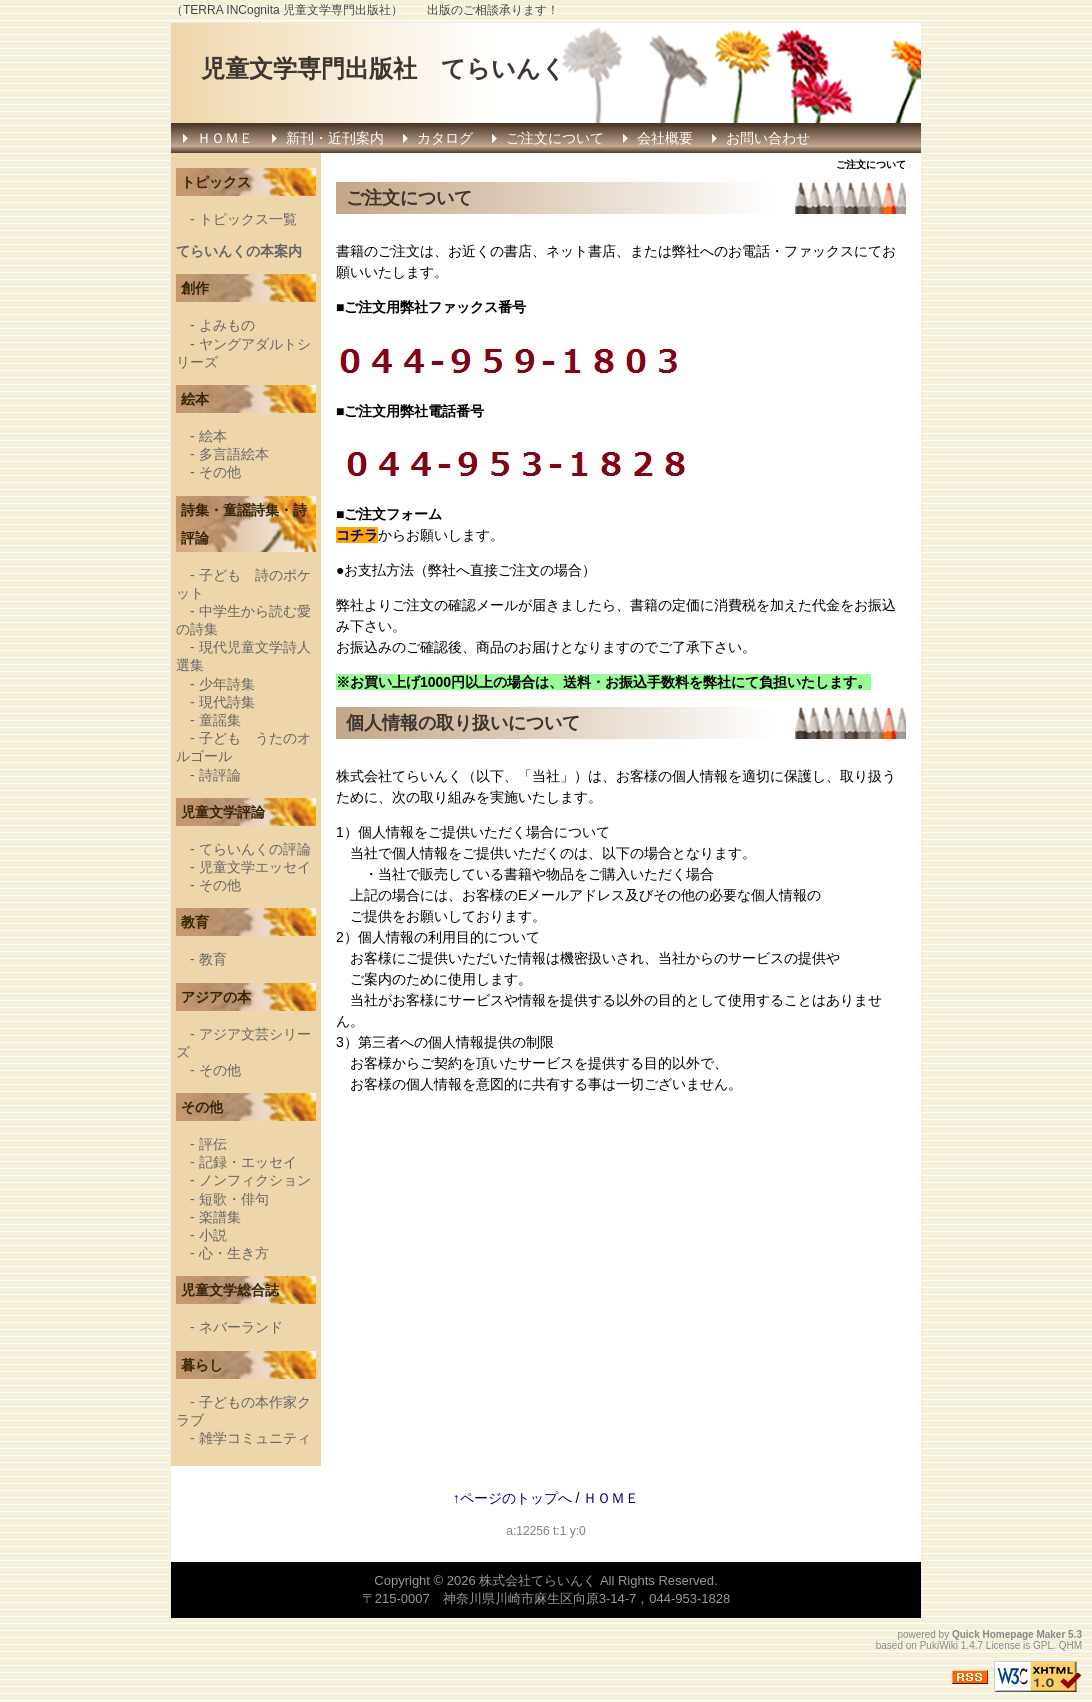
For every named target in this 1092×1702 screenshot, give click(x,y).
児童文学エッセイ (255, 867)
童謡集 (220, 720)
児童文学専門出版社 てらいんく (383, 68)
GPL (1043, 1645)
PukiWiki (939, 1645)
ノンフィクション (255, 1180)
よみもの (227, 325)
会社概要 (665, 138)
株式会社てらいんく (537, 1580)
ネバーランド (241, 1327)
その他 (220, 472)
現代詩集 (227, 702)
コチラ (357, 535)
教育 (213, 959)
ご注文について (555, 138)
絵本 (213, 436)
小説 (213, 1235)
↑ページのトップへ (512, 1498)
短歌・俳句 (234, 1199)
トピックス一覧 (248, 219)
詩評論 (220, 775)
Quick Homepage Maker (1008, 1634)
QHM (1070, 1645)
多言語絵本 (234, 454)
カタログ (445, 138)
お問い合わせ (768, 138)
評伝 (213, 1144)
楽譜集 (220, 1217)
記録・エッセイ (248, 1162)
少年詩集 (227, 684)
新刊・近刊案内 (335, 138)
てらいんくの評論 (255, 849)
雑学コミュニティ (255, 1438)
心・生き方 (234, 1253)
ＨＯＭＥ (225, 138)
